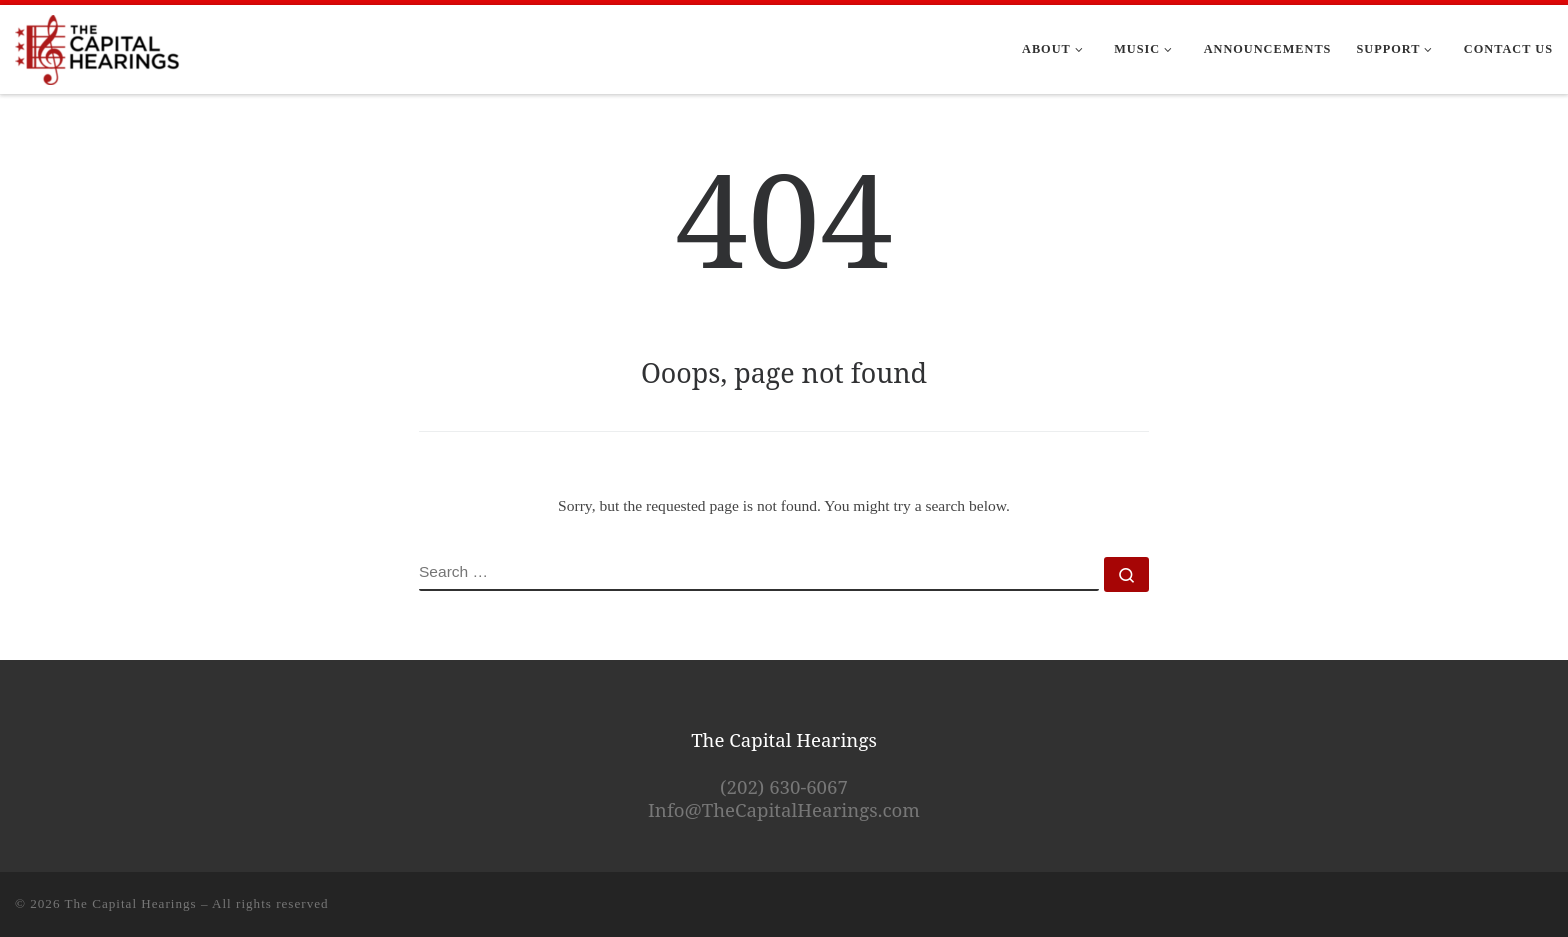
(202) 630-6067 (784, 786)
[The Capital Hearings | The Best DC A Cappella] (98, 46)
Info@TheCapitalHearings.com (784, 809)
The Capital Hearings (131, 903)
